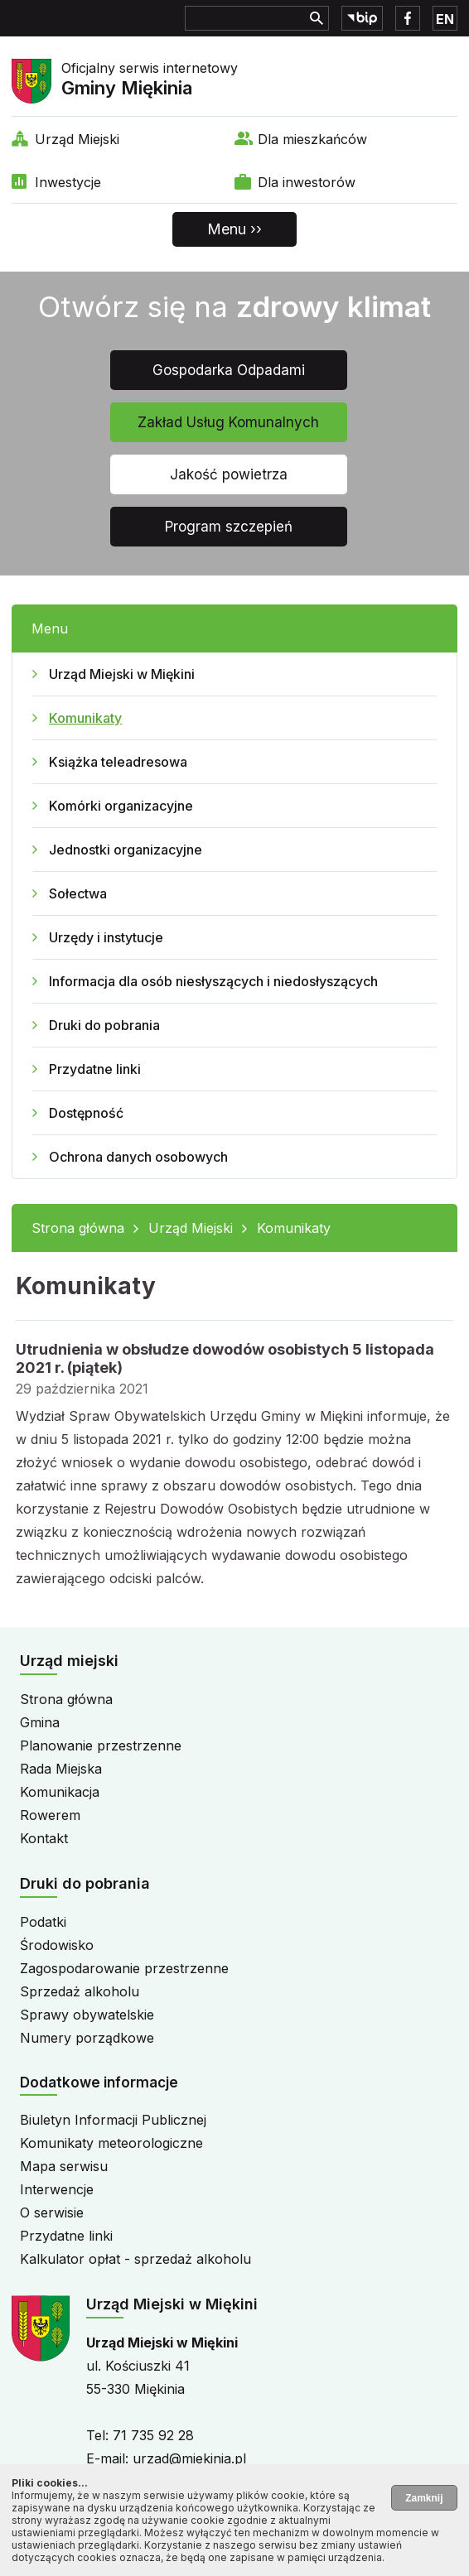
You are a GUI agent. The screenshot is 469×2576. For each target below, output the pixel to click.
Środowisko (57, 1945)
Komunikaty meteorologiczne (111, 2143)
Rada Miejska (61, 1768)
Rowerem (50, 1815)
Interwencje (57, 2189)
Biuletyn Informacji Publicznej (113, 2119)
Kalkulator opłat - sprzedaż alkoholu (135, 2259)
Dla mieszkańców (312, 139)
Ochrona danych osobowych (138, 1156)
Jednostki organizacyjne (125, 849)
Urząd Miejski (77, 139)
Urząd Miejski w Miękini (122, 674)
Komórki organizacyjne (121, 805)
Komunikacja (59, 1792)
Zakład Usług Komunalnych (228, 422)
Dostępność (86, 1113)
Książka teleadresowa (118, 762)
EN (445, 19)
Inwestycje (68, 182)
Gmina (40, 1722)
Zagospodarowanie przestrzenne (124, 1968)
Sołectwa (78, 893)
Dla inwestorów (306, 182)
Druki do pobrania (104, 1025)
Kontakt (44, 1838)
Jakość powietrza (229, 474)
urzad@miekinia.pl (189, 2458)
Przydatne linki (95, 1069)
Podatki (43, 1922)
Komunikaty (85, 718)
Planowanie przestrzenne (100, 1745)
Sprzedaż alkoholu (79, 1991)
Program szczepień (229, 526)
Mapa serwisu (64, 2166)
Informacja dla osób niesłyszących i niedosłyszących (213, 981)
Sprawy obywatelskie (87, 2014)
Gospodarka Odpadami (228, 370)
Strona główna (77, 1228)
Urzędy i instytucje (106, 937)
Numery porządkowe (87, 2038)
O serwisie (52, 2212)
